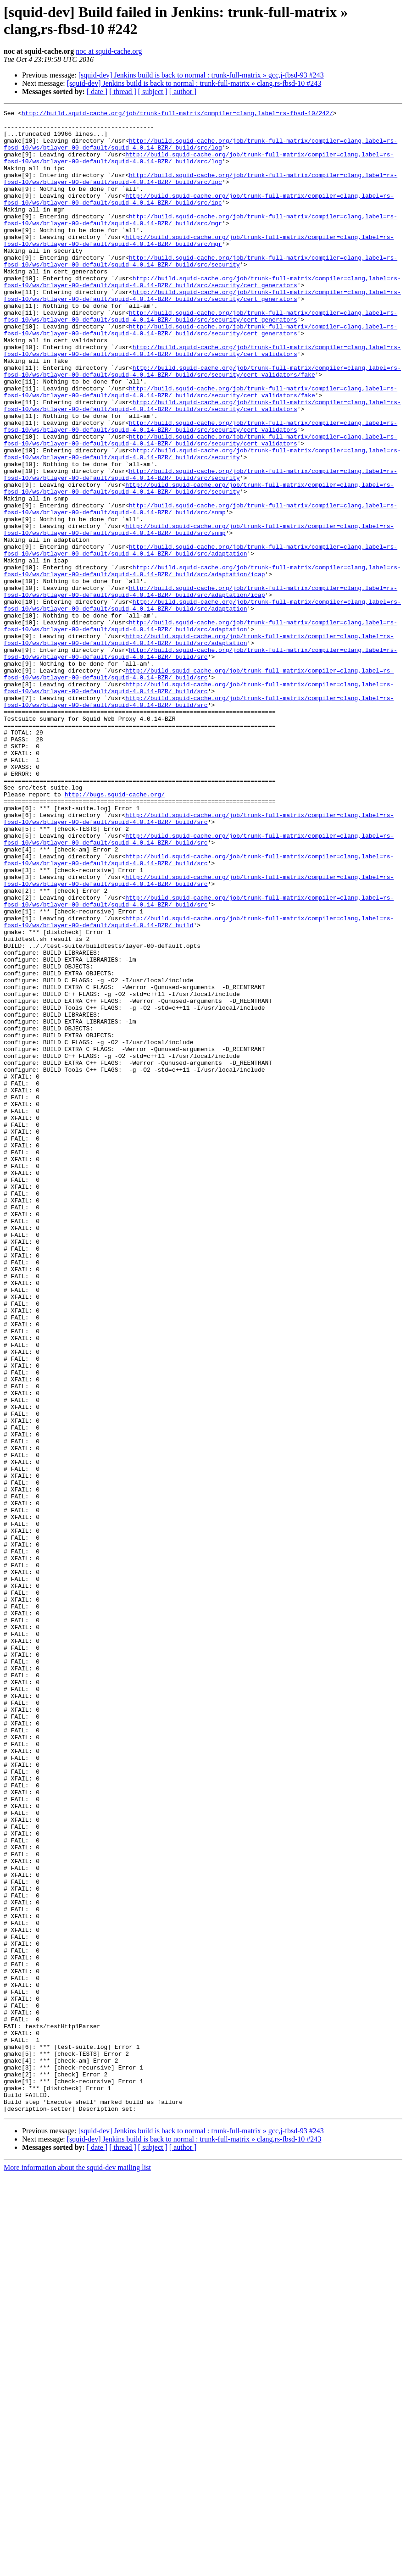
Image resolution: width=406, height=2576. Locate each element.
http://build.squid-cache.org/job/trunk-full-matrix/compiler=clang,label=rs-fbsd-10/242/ (177, 114)
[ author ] (183, 91)
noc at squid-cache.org (109, 51)
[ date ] (97, 91)
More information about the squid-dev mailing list (77, 2568)
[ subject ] (152, 91)
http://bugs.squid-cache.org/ (115, 932)
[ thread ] (122, 91)
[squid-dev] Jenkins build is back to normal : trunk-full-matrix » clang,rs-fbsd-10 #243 (194, 83)
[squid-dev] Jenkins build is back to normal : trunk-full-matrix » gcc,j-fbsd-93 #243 (201, 75)
